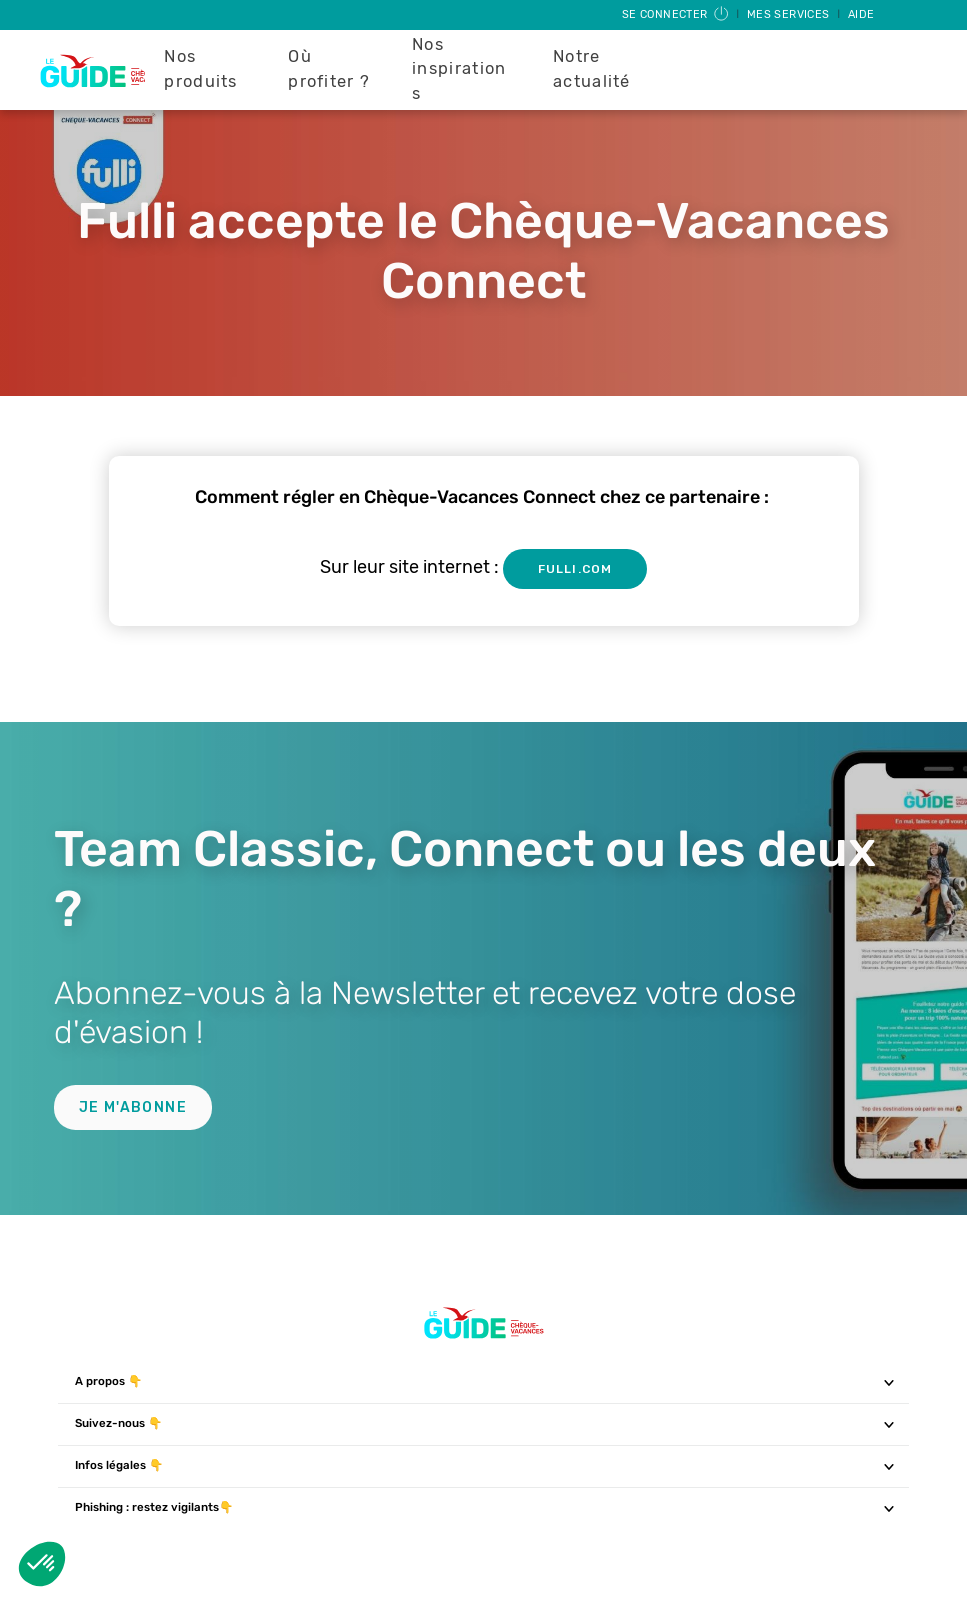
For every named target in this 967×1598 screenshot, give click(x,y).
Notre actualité (592, 69)
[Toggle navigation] (889, 1382)
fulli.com (575, 569)
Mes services (790, 14)
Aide (861, 14)
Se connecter (676, 14)
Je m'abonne (133, 1107)
